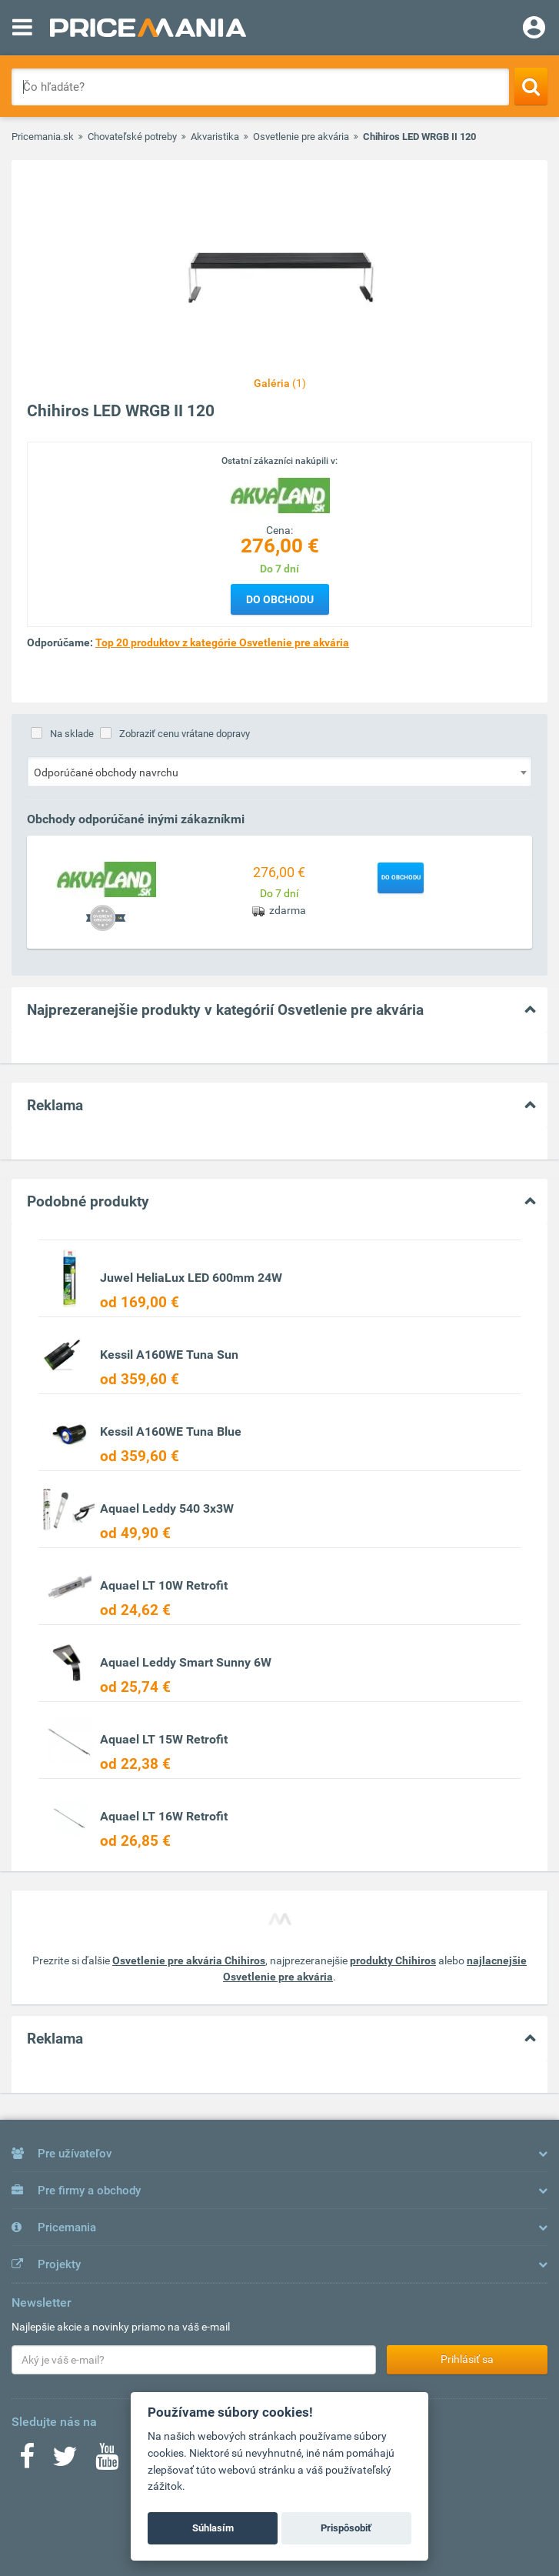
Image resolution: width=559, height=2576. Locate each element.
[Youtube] (107, 2461)
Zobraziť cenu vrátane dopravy (184, 733)
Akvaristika (215, 136)
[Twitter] (65, 2461)
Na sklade (72, 733)
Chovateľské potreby (132, 136)
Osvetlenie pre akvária (301, 136)
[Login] (534, 29)
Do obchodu (280, 599)
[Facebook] (27, 2461)
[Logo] (280, 494)
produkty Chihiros (393, 1960)
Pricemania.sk (43, 136)
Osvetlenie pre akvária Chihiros (188, 1960)
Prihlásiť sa (467, 2359)
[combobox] (279, 771)
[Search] (530, 86)
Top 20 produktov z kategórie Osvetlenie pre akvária (222, 642)
